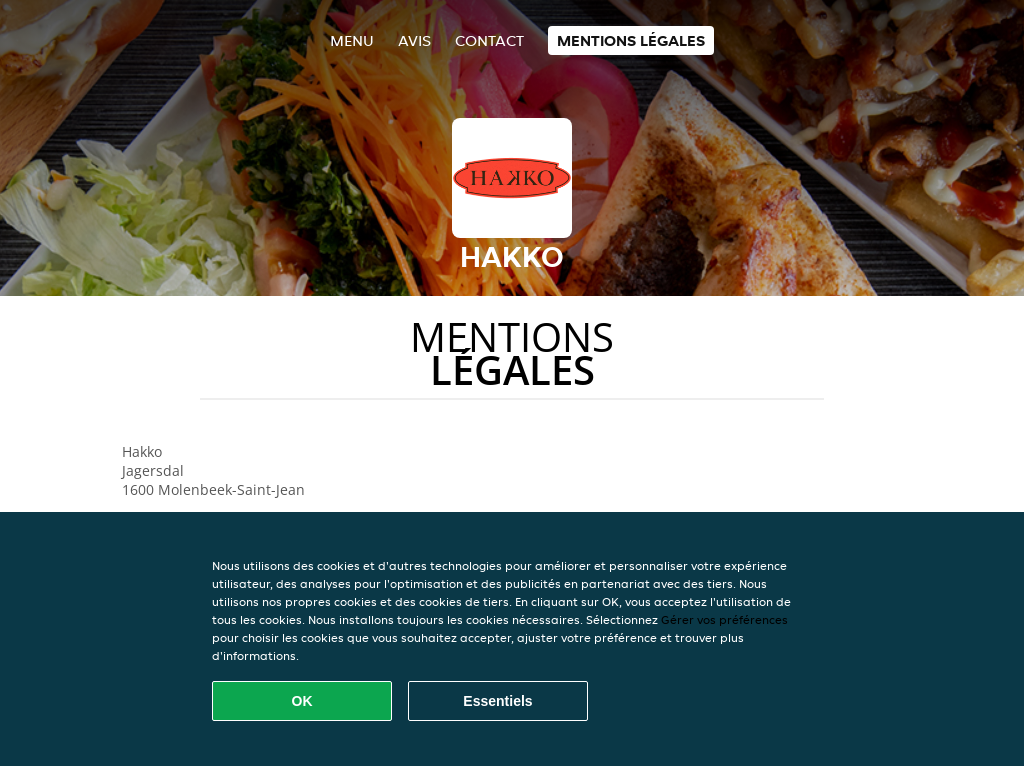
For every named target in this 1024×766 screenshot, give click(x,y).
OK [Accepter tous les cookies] (302, 701)
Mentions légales (631, 40)
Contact (489, 40)
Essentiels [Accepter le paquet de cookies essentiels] (497, 701)
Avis (414, 40)
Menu (352, 40)
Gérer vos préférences (724, 619)
